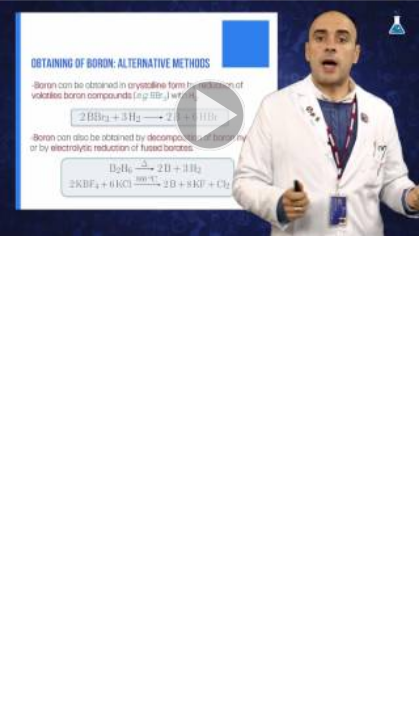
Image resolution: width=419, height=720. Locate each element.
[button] (209, 118)
